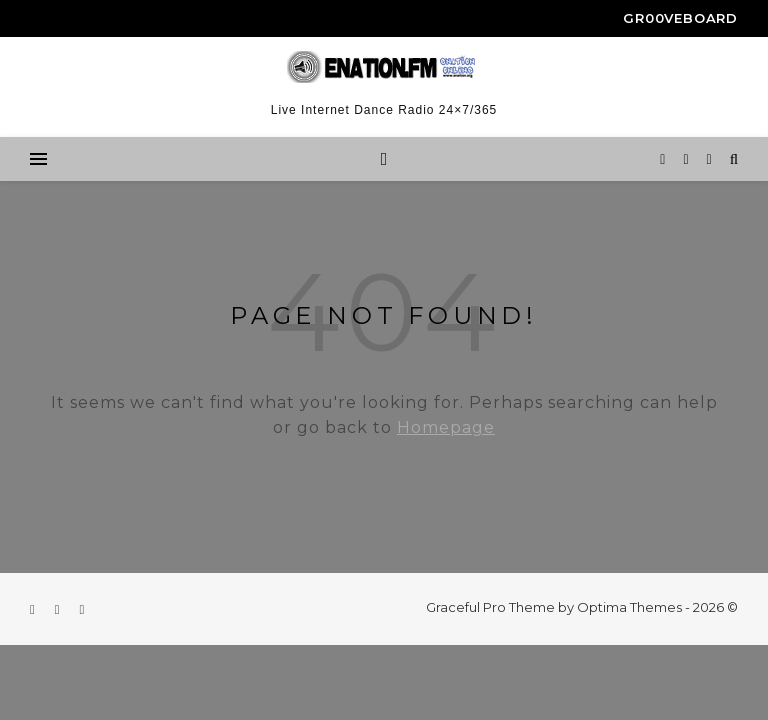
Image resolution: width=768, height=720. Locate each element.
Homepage (446, 427)
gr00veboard (680, 18)
